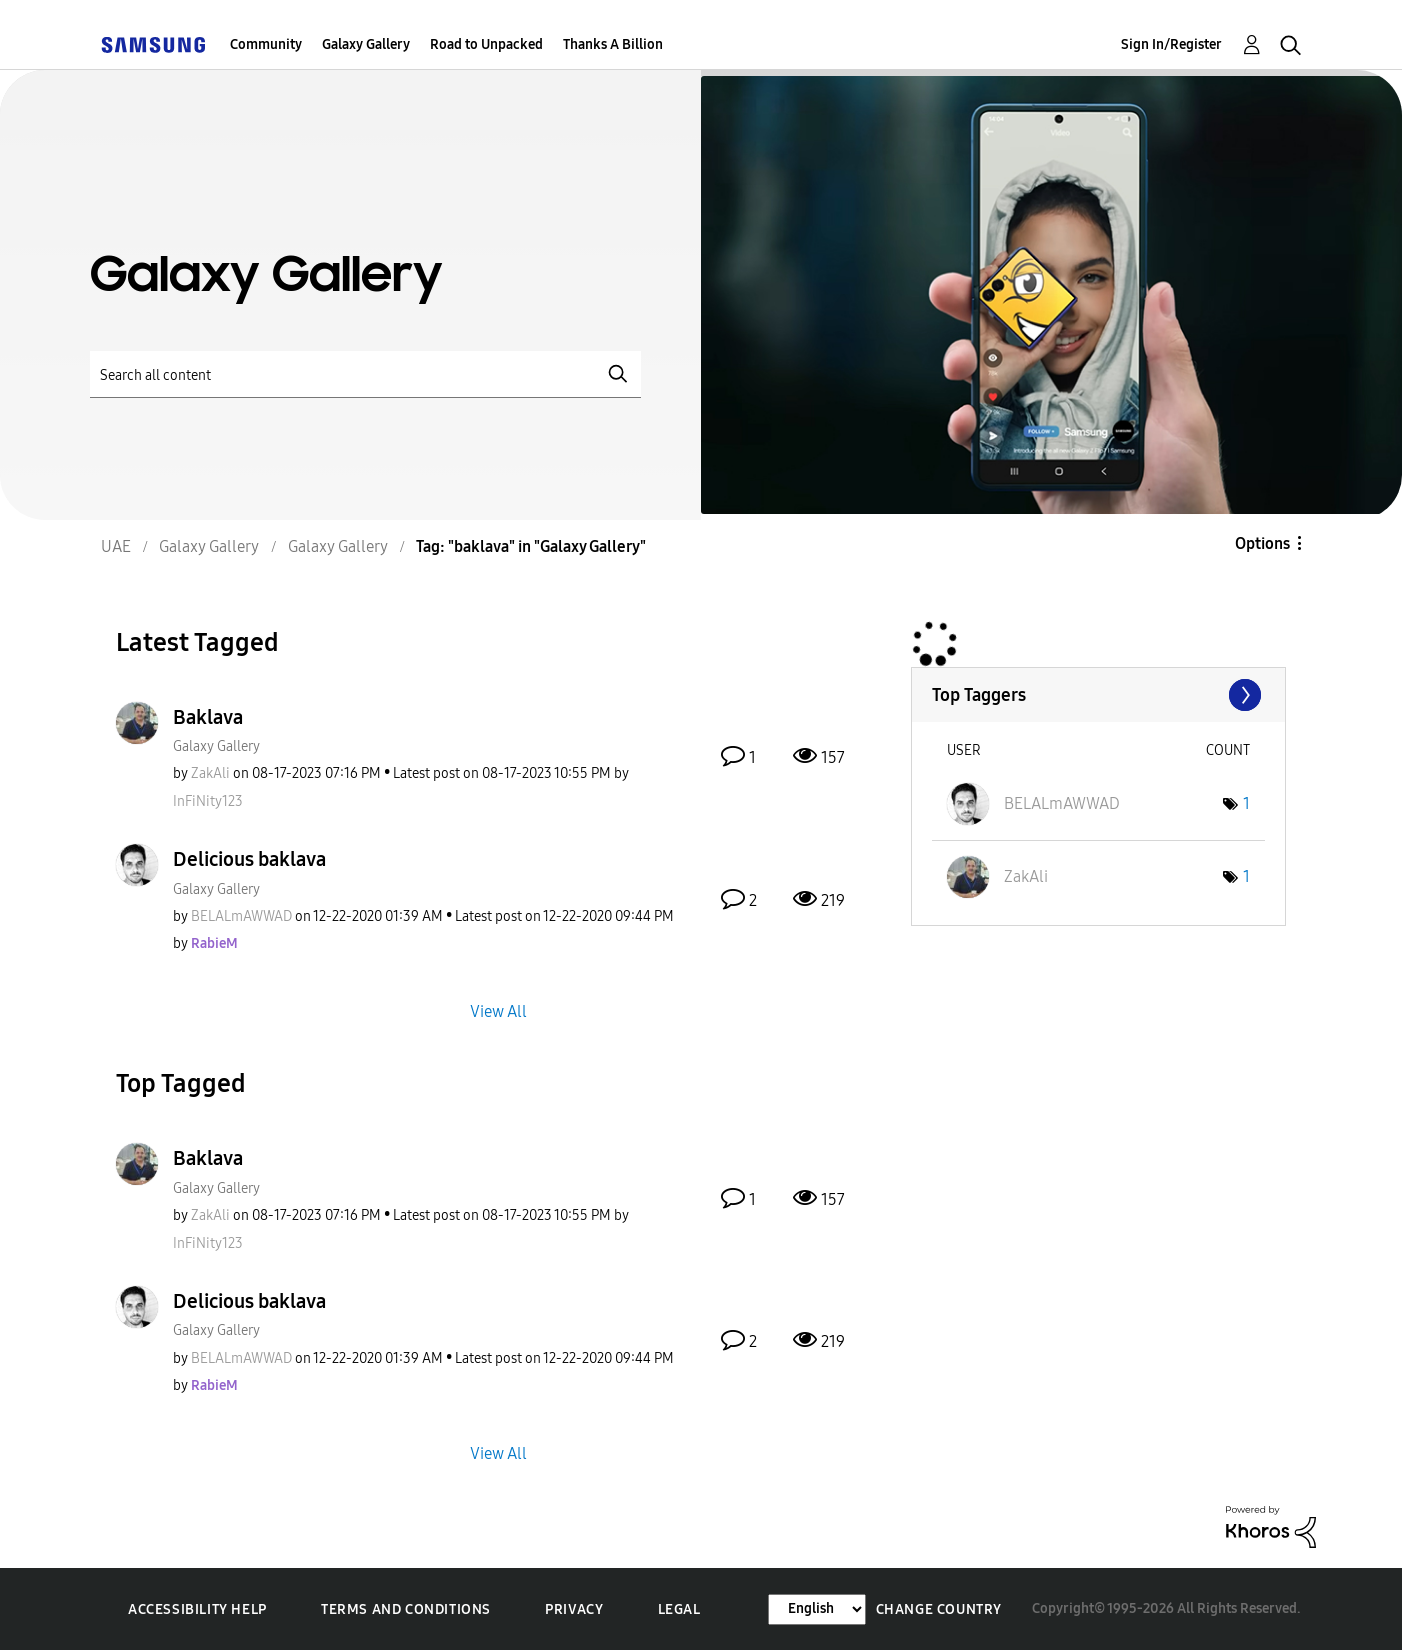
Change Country (939, 1609)
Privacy (574, 1609)
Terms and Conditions (406, 1609)
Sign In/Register (1171, 44)
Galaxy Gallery (366, 44)
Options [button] (1262, 543)
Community (266, 44)
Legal (679, 1609)
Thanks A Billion (613, 44)
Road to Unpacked (486, 44)
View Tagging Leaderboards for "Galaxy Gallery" (1098, 695)
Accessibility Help (197, 1609)
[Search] (365, 374)
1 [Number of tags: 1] (1246, 803)
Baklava (208, 717)
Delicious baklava (249, 859)
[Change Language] (817, 1609)
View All (498, 1011)
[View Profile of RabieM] (214, 943)
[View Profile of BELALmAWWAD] (241, 916)
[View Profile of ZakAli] (210, 773)
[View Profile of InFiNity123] (208, 801)
